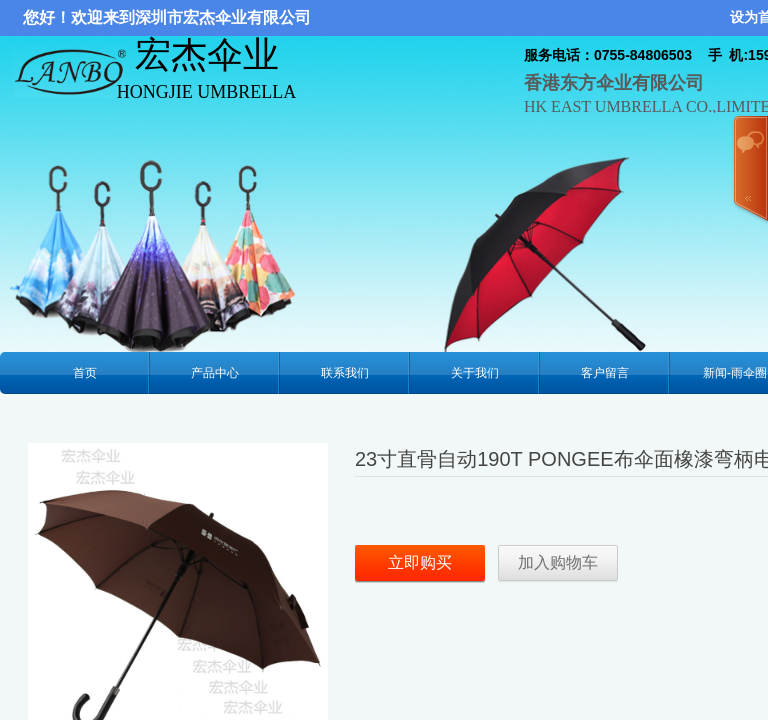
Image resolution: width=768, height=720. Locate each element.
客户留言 (605, 373)
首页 (85, 373)
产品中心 (215, 373)
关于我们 (475, 373)
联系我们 (345, 373)
